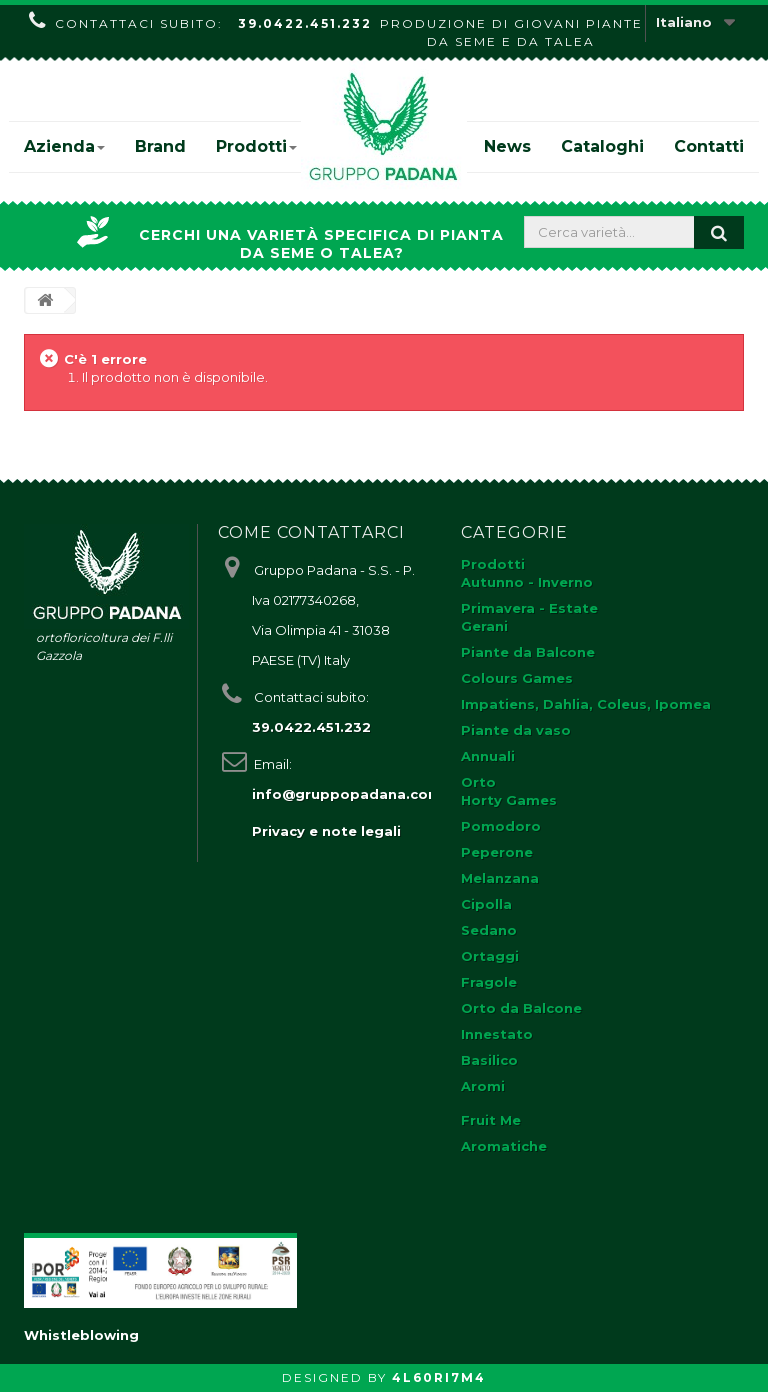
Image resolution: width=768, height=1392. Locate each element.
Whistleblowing (81, 1335)
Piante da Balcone (528, 652)
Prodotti (256, 146)
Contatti (709, 146)
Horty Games (509, 800)
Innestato (497, 1034)
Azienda (64, 146)
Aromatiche (504, 1146)
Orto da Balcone (521, 1008)
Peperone (497, 852)
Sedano (489, 930)
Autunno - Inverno (527, 582)
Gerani (484, 626)
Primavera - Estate (529, 608)
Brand (160, 146)
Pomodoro (501, 826)
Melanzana (500, 878)
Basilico (489, 1060)
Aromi (483, 1086)
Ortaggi (490, 956)
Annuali (488, 756)
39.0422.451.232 (305, 23)
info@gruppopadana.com (347, 794)
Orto (478, 782)
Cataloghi (602, 146)
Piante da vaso (516, 730)
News (507, 146)
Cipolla (486, 904)
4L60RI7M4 (439, 1377)
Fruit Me (491, 1120)
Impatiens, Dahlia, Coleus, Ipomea (586, 704)
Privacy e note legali (326, 831)
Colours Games (517, 678)
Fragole (489, 982)
